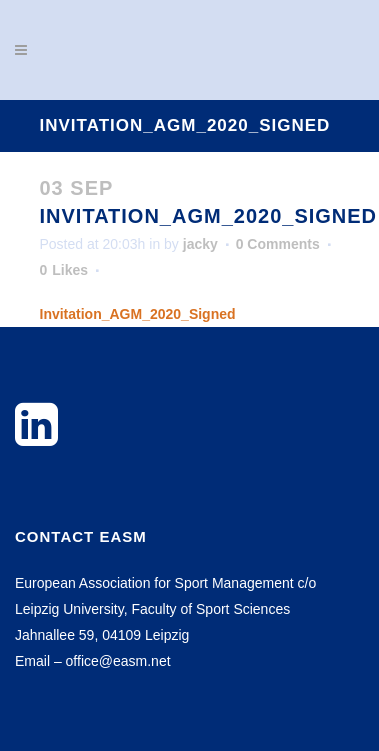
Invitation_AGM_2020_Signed (138, 314)
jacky (200, 244)
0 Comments (278, 244)
